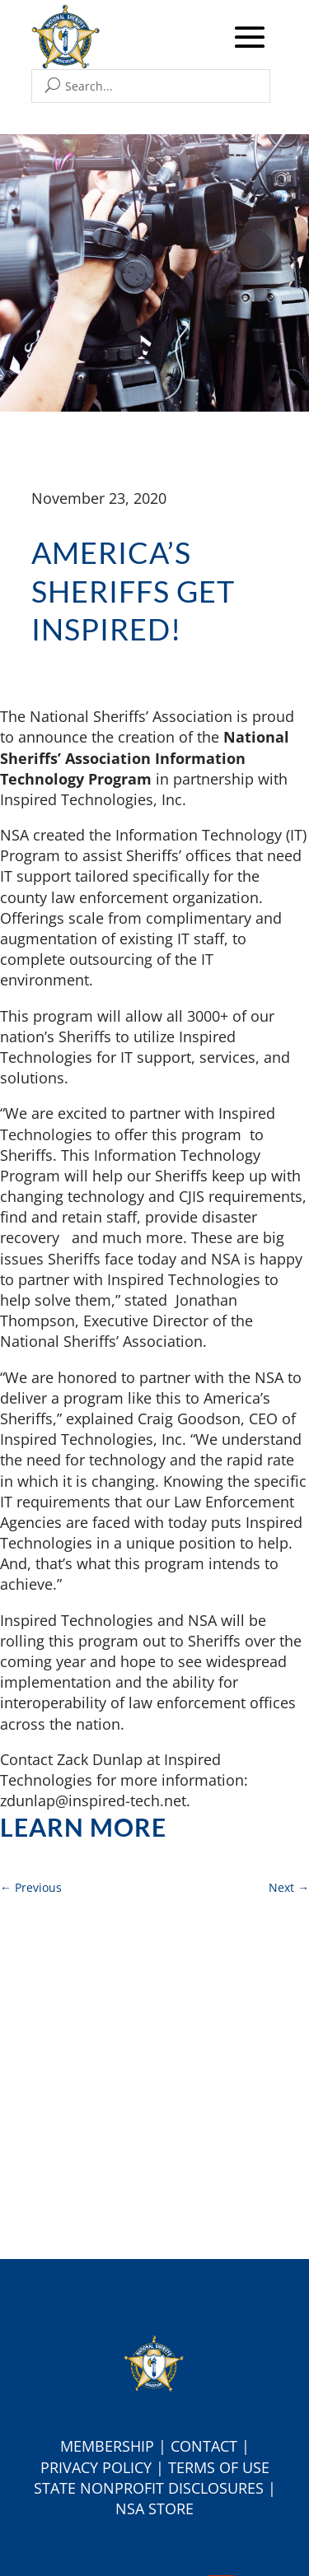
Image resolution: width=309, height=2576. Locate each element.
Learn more (83, 1827)
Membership (107, 2446)
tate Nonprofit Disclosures (153, 2488)
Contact (204, 2446)
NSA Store (154, 2508)
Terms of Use (218, 2467)
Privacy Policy (96, 2467)
